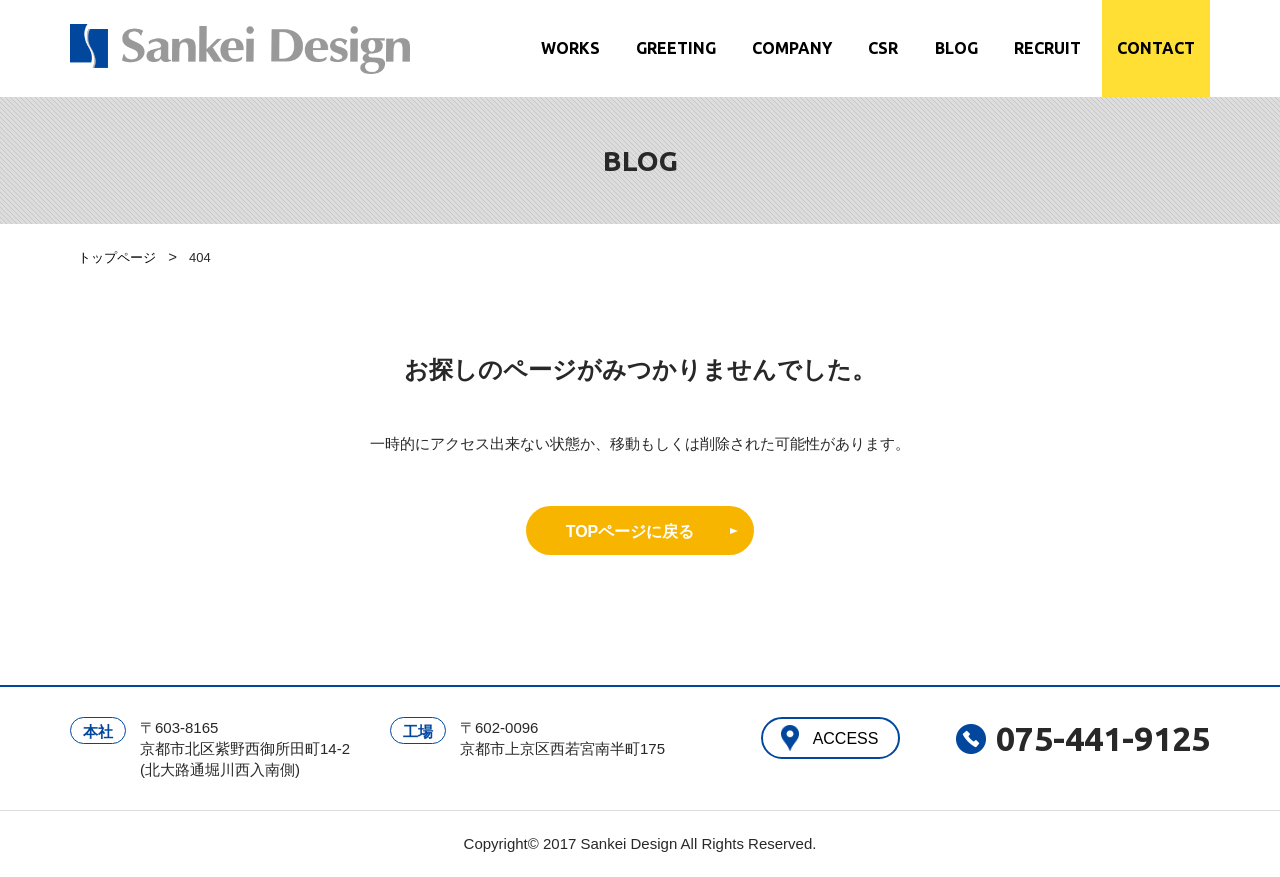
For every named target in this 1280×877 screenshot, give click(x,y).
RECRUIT (1047, 48)
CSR (883, 48)
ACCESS (846, 738)
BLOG (956, 48)
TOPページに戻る (630, 531)
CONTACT (1156, 48)
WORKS (570, 48)
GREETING (676, 48)
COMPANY (792, 48)
